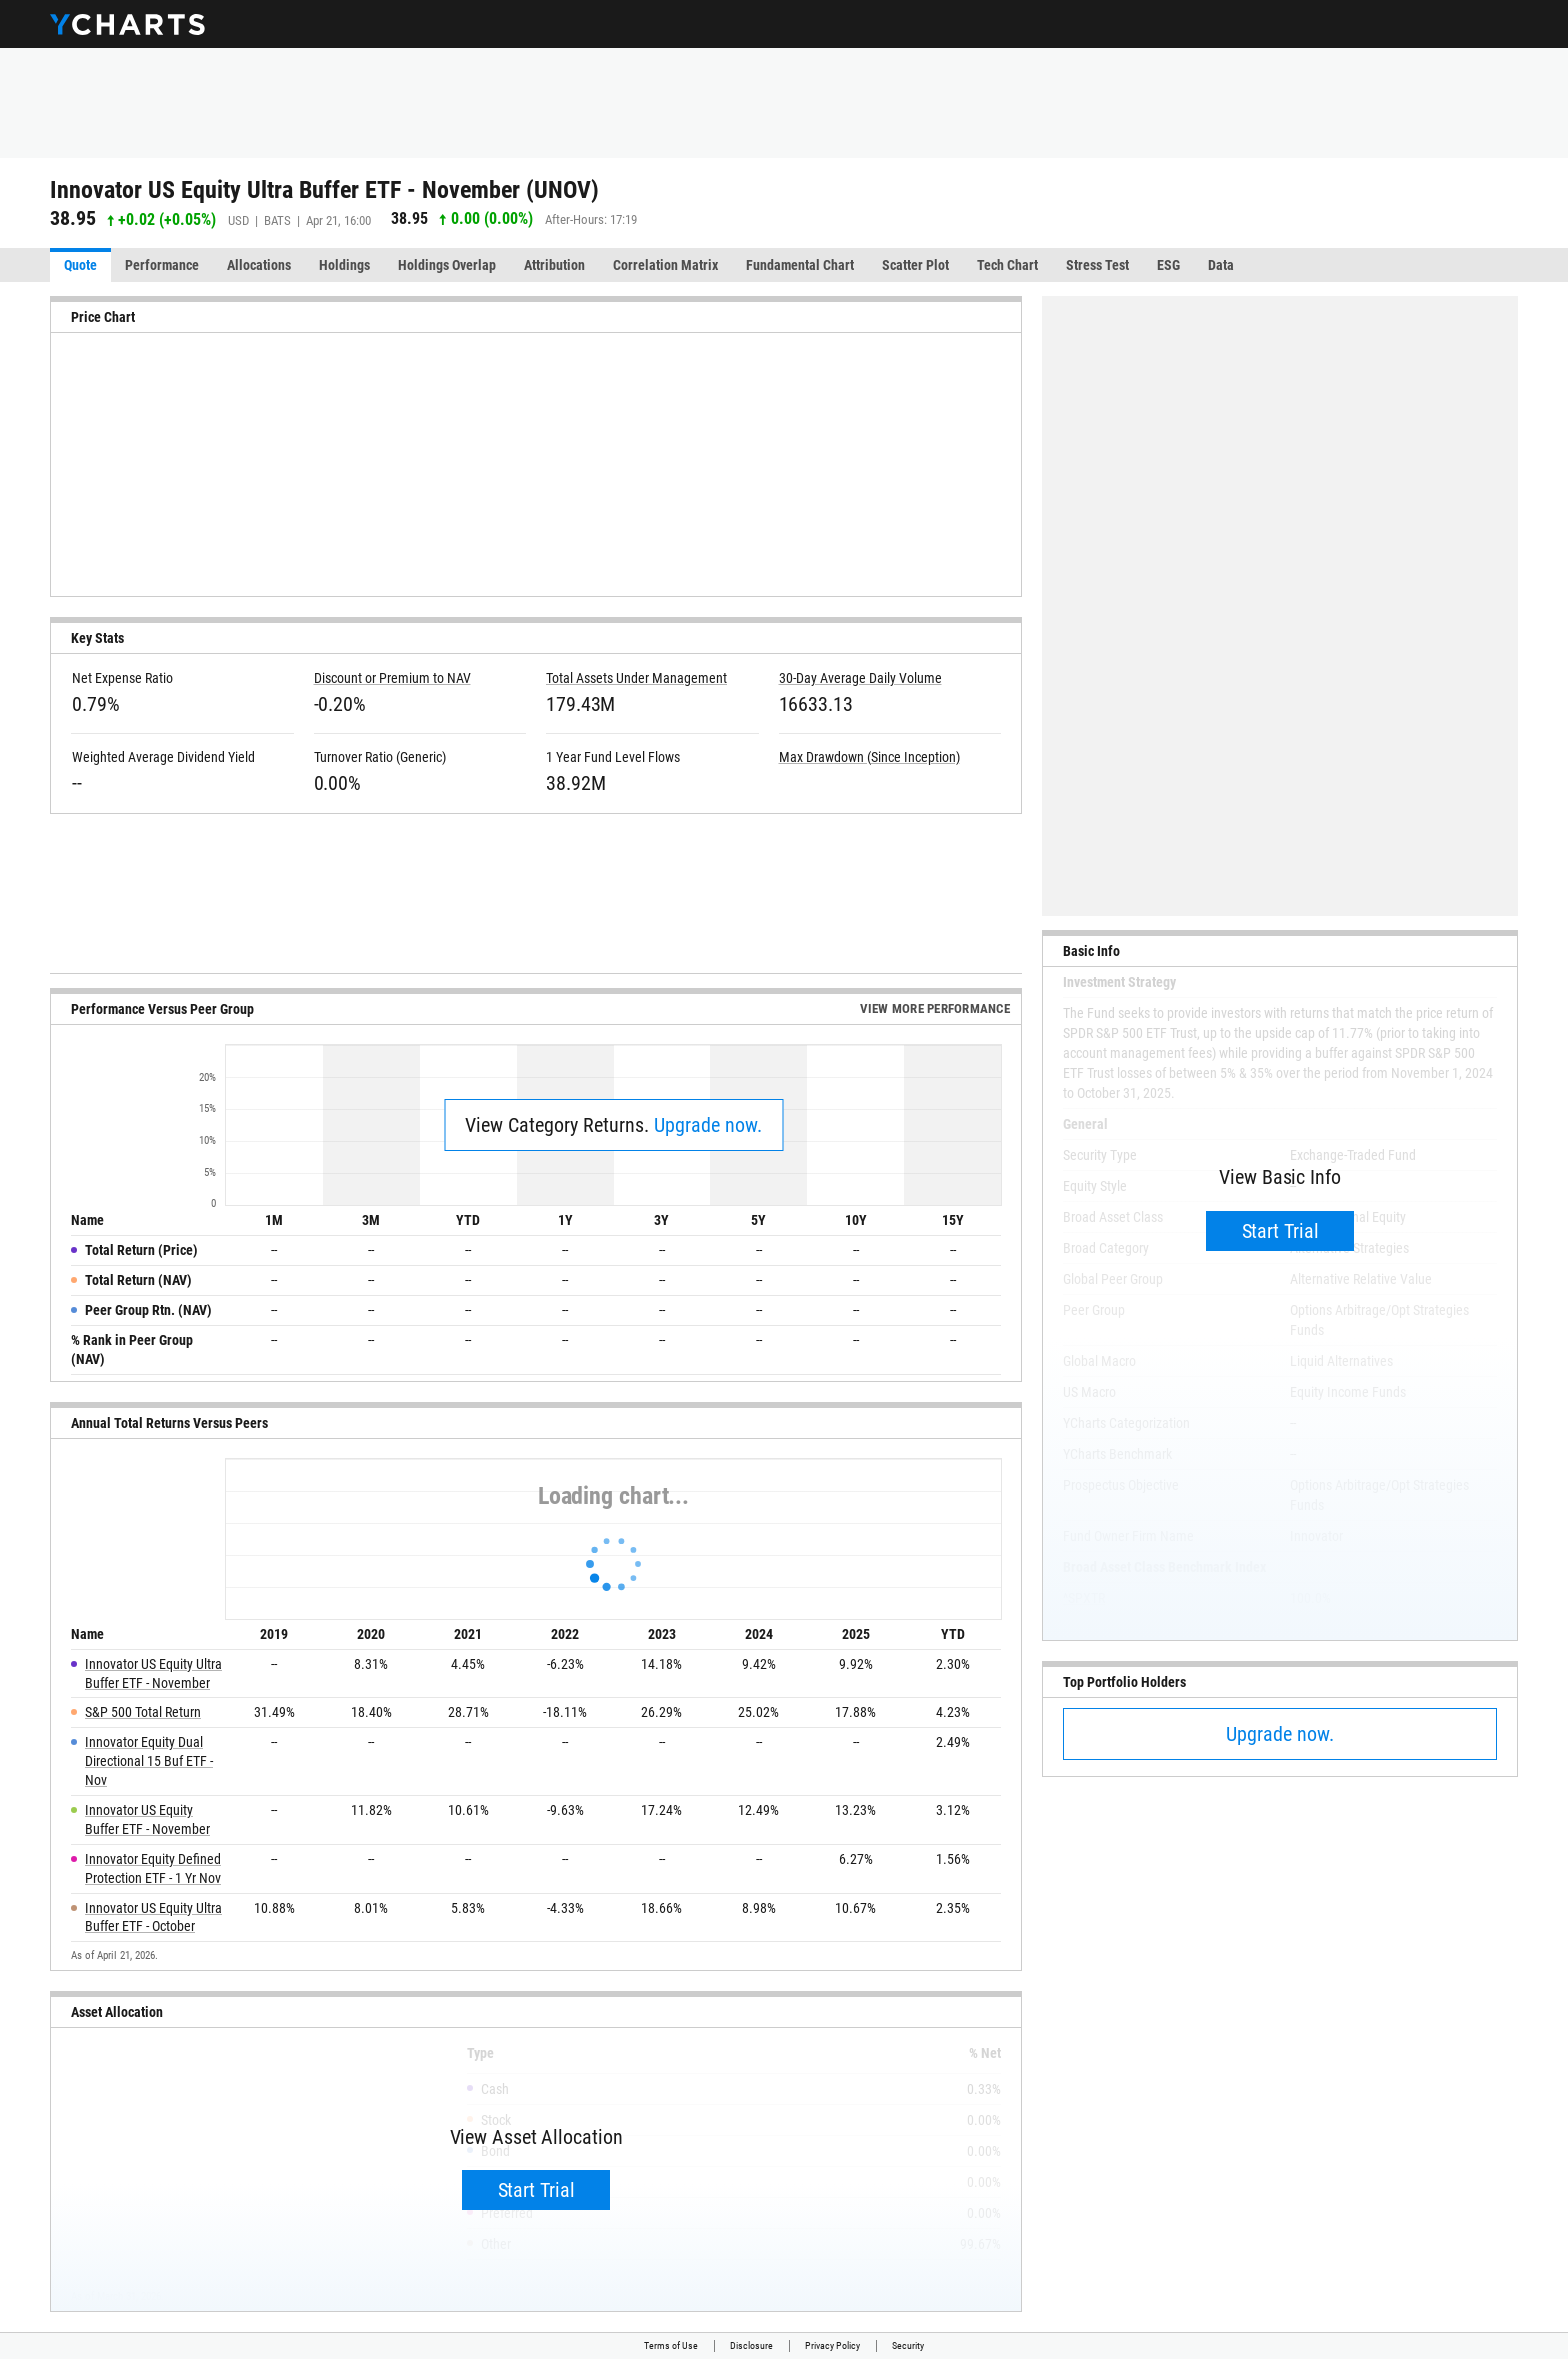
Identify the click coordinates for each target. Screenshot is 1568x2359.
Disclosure (751, 2345)
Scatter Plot (915, 265)
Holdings (344, 265)
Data (1221, 265)
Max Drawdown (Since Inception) (869, 757)
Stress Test (1097, 265)
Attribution (554, 265)
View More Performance (935, 1008)
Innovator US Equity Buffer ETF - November (147, 1819)
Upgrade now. (708, 1125)
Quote (80, 265)
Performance (162, 265)
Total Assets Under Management (636, 678)
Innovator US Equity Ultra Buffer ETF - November (153, 1673)
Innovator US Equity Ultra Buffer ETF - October (153, 1917)
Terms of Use (671, 2345)
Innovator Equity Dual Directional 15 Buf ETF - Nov (149, 1761)
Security (908, 2345)
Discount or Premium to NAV (392, 678)
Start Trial (536, 2190)
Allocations (259, 265)
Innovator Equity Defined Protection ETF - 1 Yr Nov (153, 1868)
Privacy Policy (832, 2345)
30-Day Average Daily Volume (860, 678)
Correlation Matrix (665, 265)
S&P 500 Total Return (143, 1712)
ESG (1168, 265)
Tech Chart (1007, 265)
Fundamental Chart (800, 265)
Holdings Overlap (447, 265)
